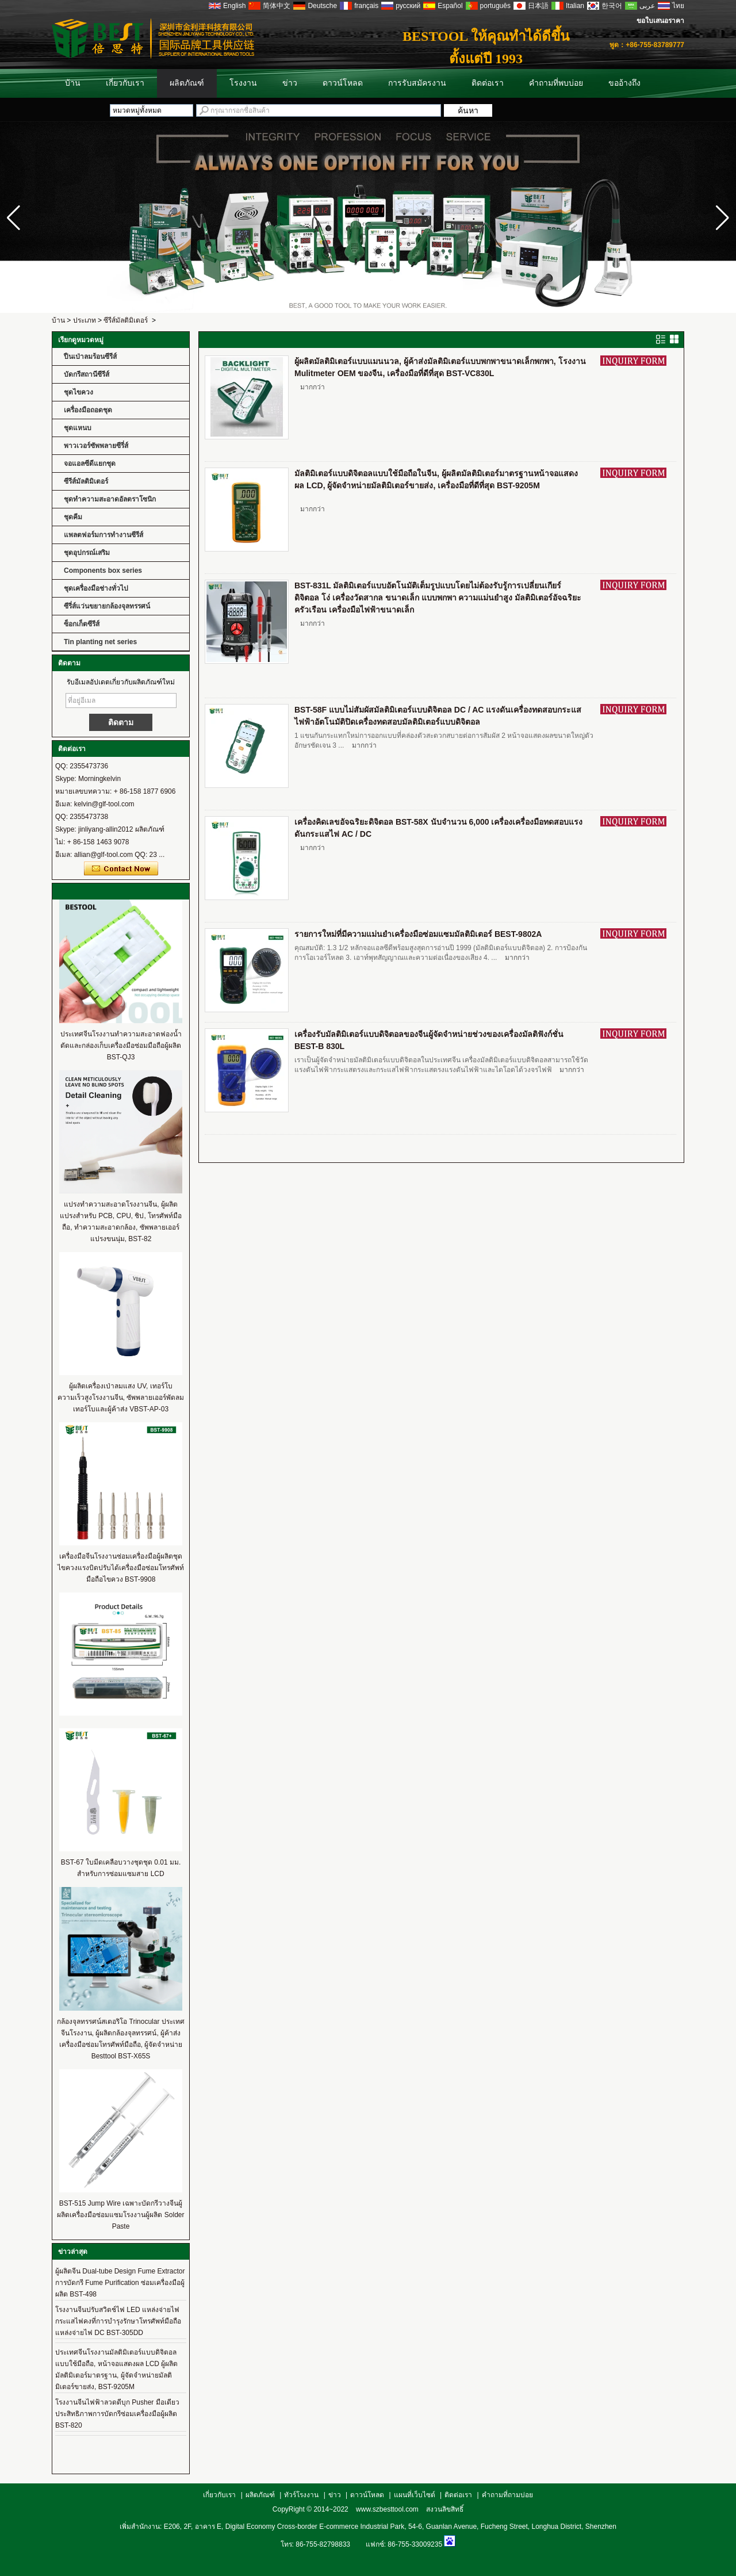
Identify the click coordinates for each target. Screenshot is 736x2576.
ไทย (678, 6)
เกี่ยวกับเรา (125, 83)
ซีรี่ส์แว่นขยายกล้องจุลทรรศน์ (107, 606)
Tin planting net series (100, 642)
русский (408, 6)
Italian (575, 6)
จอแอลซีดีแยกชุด (90, 464)
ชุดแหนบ (77, 428)
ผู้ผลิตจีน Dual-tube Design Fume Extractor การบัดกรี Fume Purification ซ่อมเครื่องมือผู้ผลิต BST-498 (120, 2282)
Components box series (103, 571)
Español (450, 6)
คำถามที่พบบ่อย (556, 83)
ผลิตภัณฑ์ (187, 83)
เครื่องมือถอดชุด (88, 410)
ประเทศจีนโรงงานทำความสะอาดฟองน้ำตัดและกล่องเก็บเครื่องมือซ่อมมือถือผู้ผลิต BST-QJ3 (121, 1045)
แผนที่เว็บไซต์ (414, 2495)
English (234, 6)
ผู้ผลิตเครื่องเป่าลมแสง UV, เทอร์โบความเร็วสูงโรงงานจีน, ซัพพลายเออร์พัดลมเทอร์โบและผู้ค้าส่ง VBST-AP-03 (121, 1397)
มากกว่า (312, 387)
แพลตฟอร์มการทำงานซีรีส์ (103, 535)
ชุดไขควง (78, 392)
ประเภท (84, 320)
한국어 (611, 6)
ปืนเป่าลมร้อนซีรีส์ (90, 357)
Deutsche (322, 6)
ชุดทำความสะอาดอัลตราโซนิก (110, 499)
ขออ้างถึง (624, 83)
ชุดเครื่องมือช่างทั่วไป (96, 588)
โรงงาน (243, 83)
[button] (722, 218)
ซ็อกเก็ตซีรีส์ (81, 624)
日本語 (538, 6)
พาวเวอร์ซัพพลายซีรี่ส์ (96, 446)
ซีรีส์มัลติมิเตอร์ (125, 320)
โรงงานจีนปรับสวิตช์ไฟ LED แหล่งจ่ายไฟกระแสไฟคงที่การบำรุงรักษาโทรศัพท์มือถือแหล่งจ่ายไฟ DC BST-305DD (118, 2321)
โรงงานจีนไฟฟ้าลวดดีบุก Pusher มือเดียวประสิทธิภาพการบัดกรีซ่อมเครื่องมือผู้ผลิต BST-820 (117, 2413)
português (495, 6)
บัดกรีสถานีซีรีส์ (86, 374)
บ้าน (72, 83)
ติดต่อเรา (487, 83)
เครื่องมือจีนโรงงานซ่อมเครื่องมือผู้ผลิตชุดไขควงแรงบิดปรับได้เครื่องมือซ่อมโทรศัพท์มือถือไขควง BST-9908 (120, 1567)
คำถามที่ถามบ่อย (507, 2495)
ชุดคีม (73, 517)
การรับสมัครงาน (417, 83)
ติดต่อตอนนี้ (121, 869)
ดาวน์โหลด (343, 83)
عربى (647, 6)
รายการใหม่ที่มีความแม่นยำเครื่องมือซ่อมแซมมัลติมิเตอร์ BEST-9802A (418, 934)
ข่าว (289, 83)
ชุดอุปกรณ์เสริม (87, 553)
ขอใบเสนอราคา (660, 21)
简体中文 (276, 6)
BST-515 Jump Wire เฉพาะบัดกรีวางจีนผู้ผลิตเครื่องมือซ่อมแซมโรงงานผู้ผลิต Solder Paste (120, 2214)
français (366, 6)
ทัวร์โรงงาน (301, 2495)
